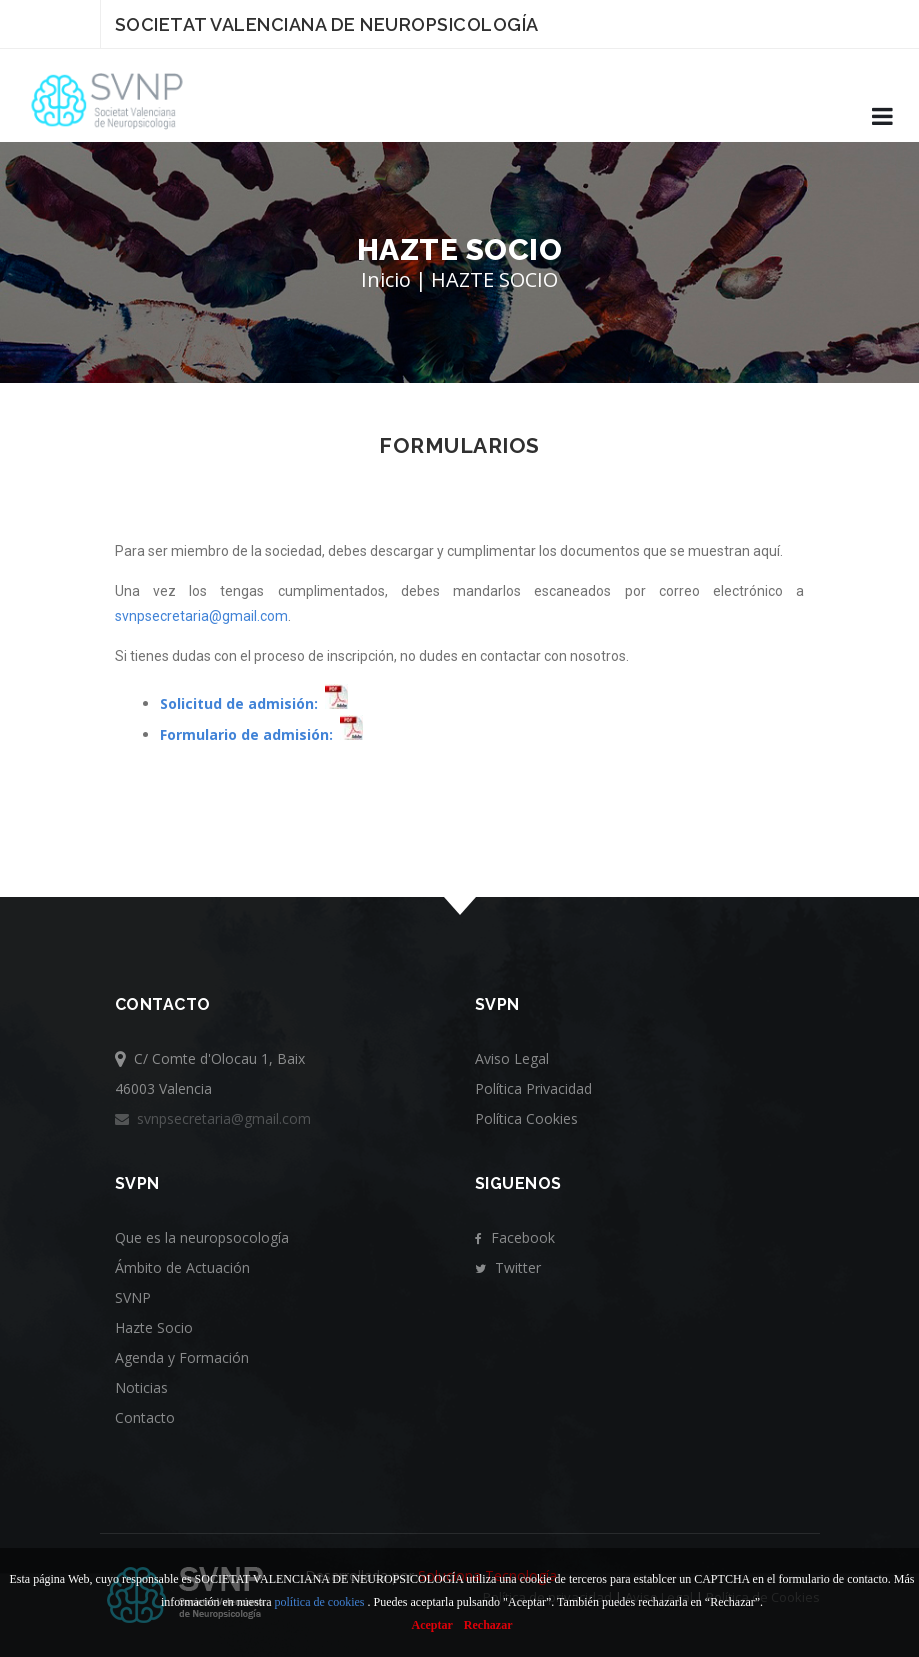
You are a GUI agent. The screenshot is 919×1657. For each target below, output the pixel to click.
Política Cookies (526, 1118)
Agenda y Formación (182, 1357)
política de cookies (320, 1602)
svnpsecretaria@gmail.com (201, 616)
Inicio (386, 279)
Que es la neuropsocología (202, 1237)
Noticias (141, 1387)
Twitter (508, 1267)
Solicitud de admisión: (239, 703)
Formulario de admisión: (246, 734)
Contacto (145, 1417)
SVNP (133, 1297)
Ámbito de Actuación (182, 1267)
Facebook (515, 1237)
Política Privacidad (533, 1088)
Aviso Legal (512, 1058)
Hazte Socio (154, 1327)
